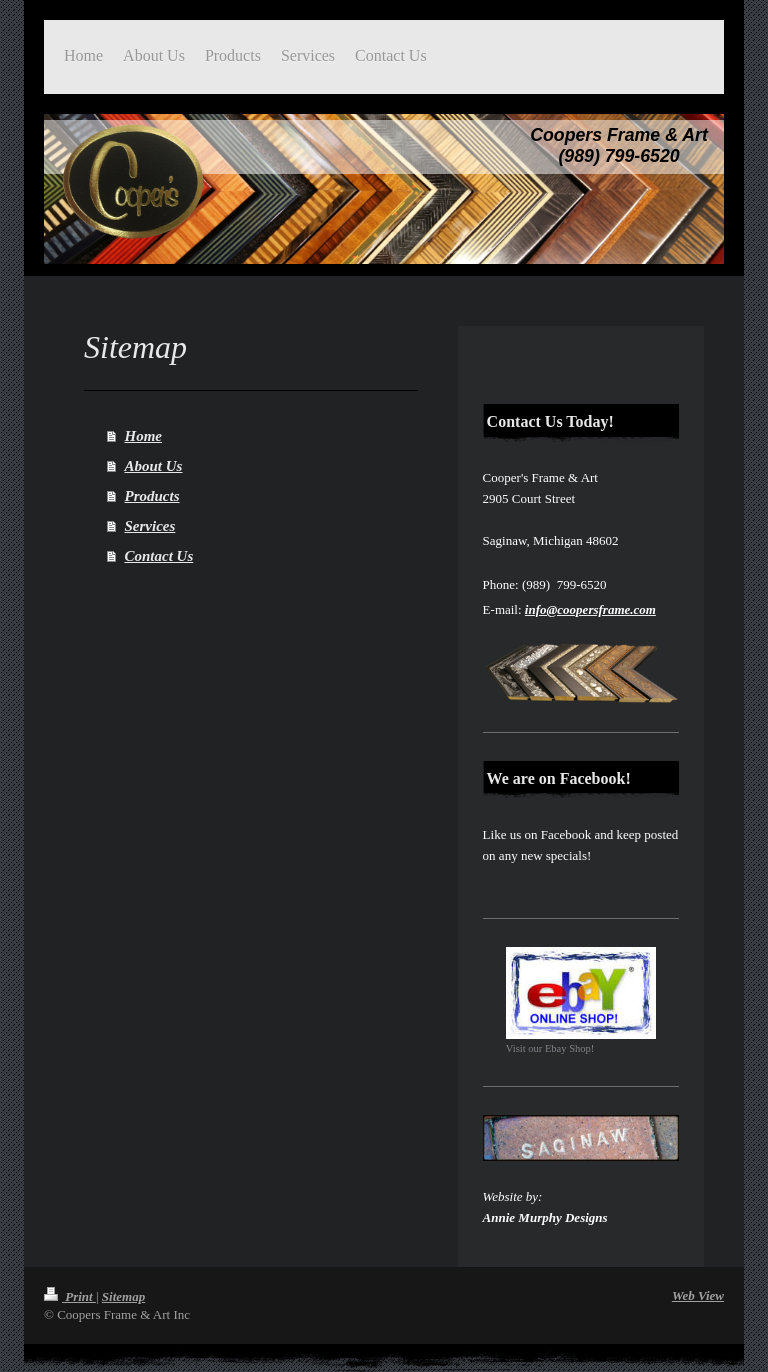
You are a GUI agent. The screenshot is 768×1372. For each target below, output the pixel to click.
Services (150, 526)
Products (152, 496)
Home (144, 436)
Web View (698, 1295)
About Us (154, 466)
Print (70, 1296)
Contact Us (159, 556)
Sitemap (123, 1296)
